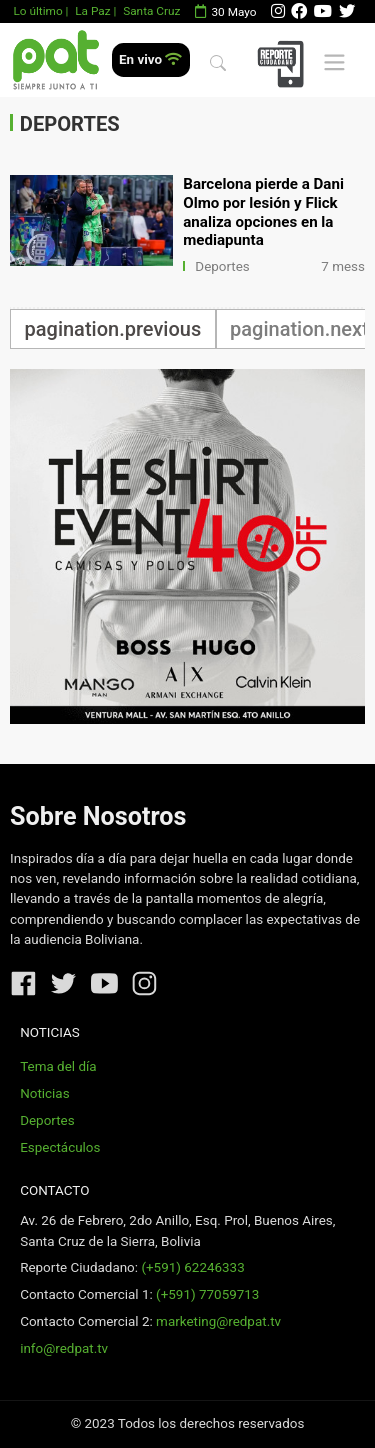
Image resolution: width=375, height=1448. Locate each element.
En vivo (150, 59)
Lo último (37, 11)
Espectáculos (60, 1147)
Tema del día (58, 1066)
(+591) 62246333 (192, 1267)
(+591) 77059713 (207, 1294)
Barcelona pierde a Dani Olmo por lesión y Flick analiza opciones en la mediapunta (263, 212)
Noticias (44, 1093)
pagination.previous (113, 329)
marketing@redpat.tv (218, 1321)
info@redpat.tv (64, 1348)
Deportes (222, 266)
